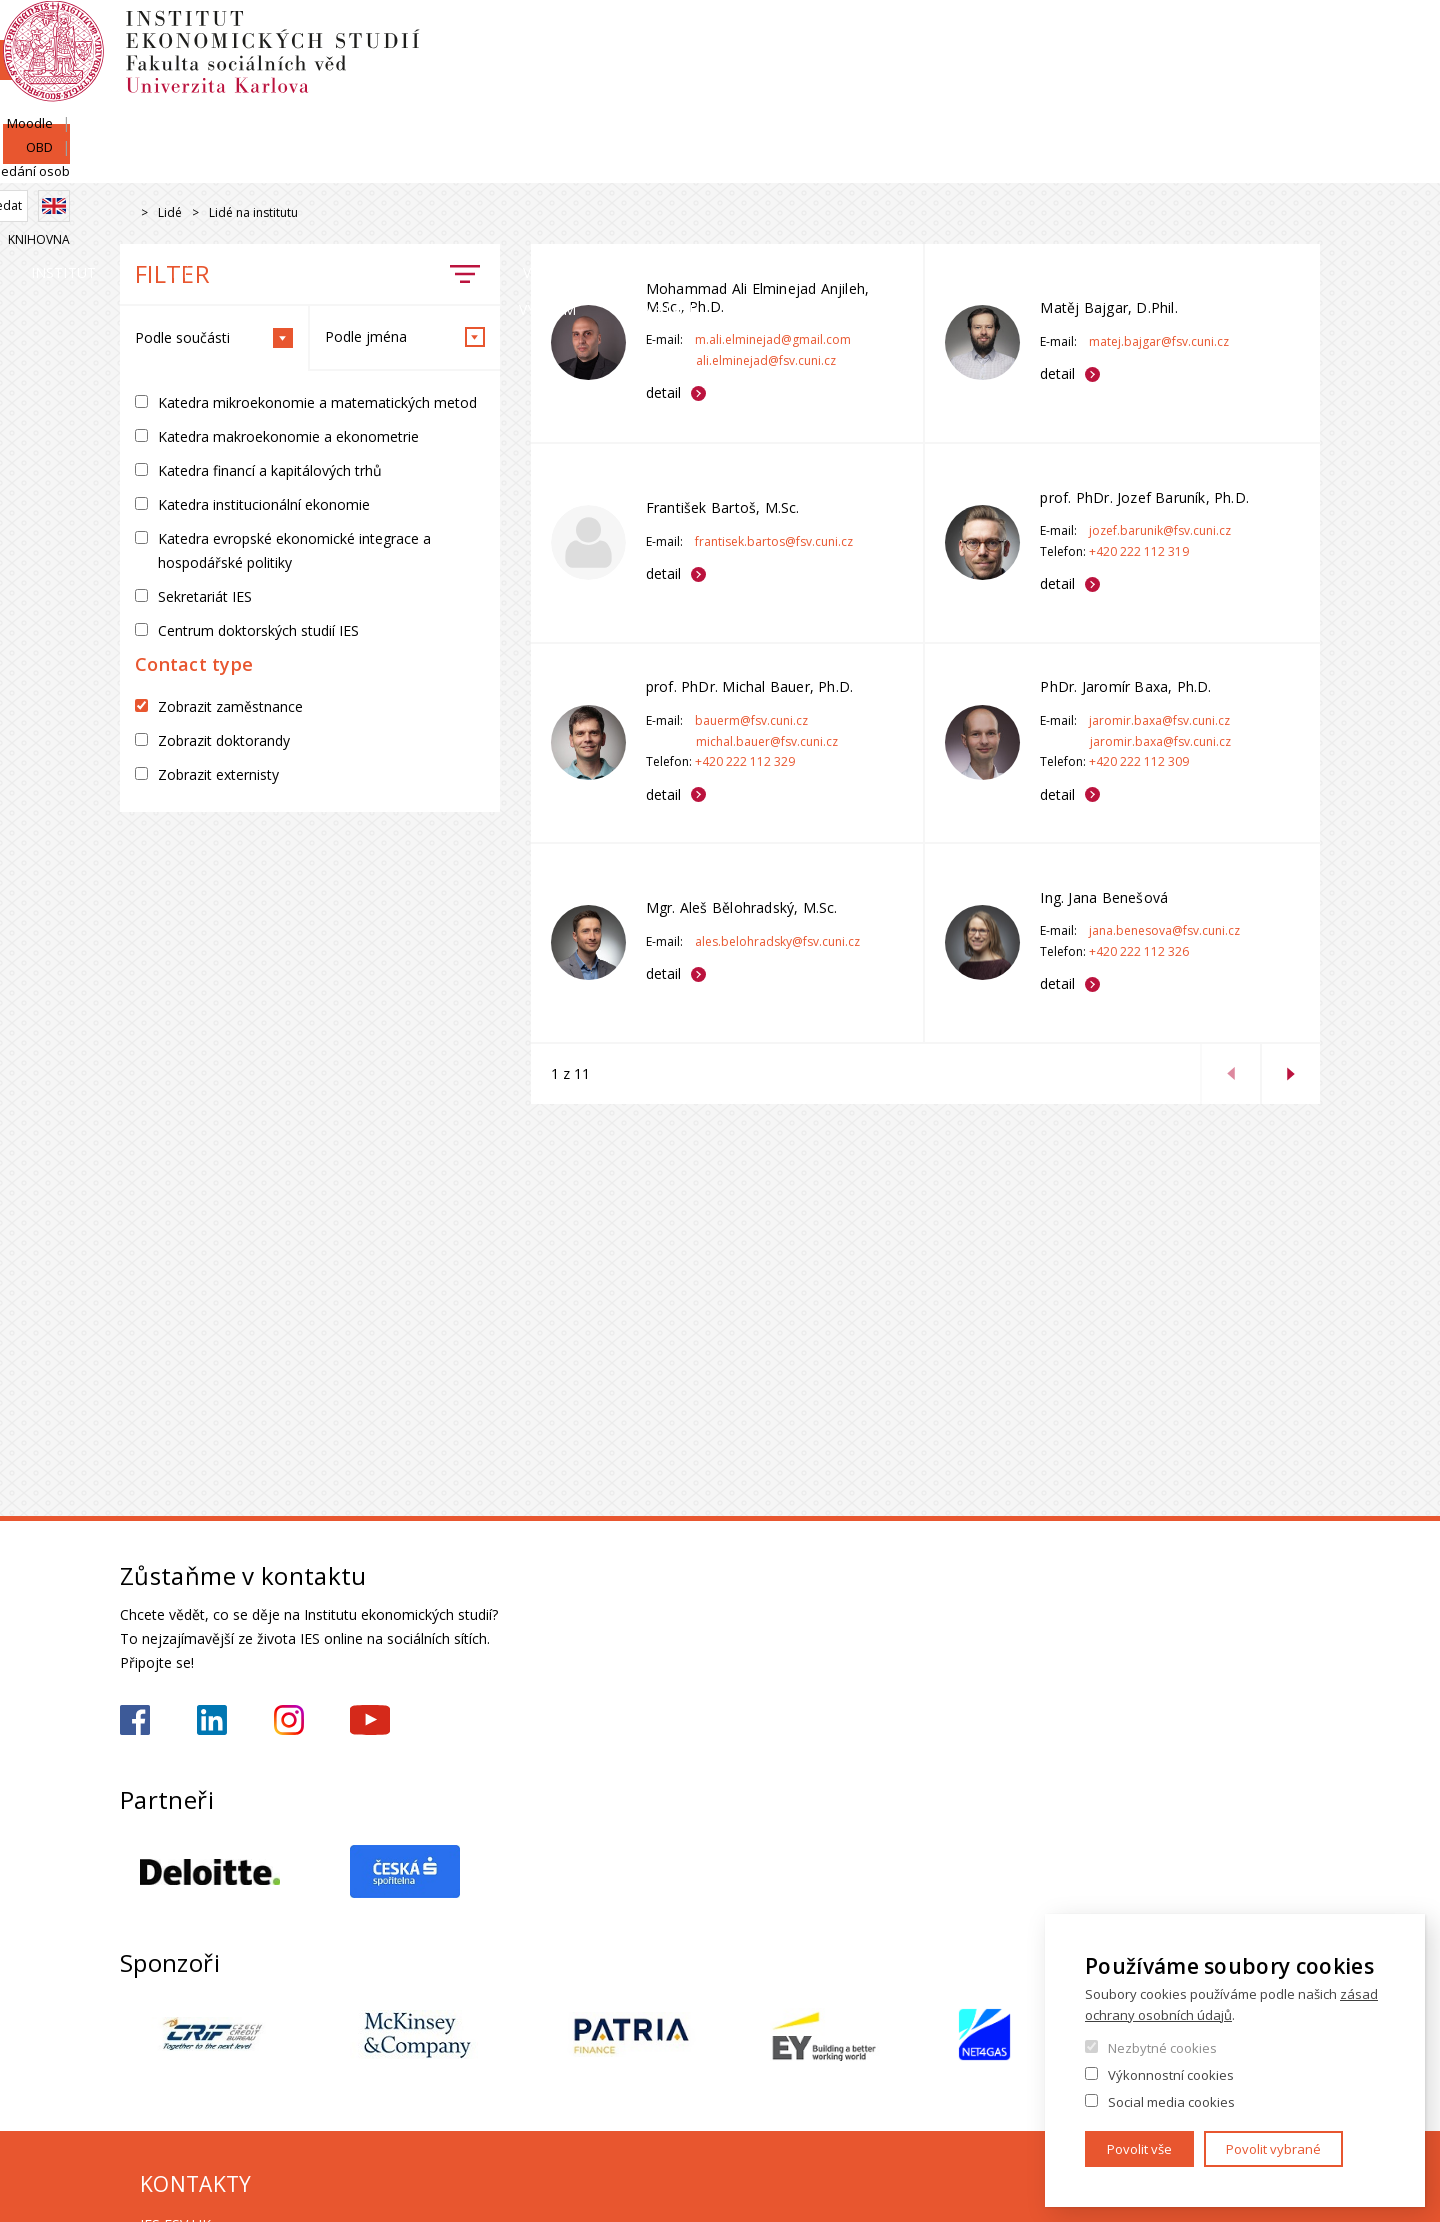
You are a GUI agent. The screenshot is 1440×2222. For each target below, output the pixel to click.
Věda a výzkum (982, 164)
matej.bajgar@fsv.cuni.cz (1159, 341)
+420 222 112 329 (745, 761)
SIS (1072, 37)
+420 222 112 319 (1139, 551)
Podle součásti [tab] (214, 338)
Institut (180, 164)
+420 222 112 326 (1139, 951)
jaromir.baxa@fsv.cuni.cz (1159, 720)
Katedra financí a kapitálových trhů (270, 470)
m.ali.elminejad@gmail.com (773, 339)
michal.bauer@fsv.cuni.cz (767, 741)
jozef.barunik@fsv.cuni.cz (1160, 530)
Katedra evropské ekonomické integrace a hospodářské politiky (294, 550)
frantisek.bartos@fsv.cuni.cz (774, 541)
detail (663, 392)
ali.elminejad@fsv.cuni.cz (766, 360)
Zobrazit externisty (218, 774)
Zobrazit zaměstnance (230, 706)
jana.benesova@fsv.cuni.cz (1164, 930)
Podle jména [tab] (405, 337)
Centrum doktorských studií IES (258, 630)
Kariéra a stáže (1233, 164)
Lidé (366, 164)
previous (1230, 1074)
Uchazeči (552, 164)
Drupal (125, 213)
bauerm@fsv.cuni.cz (751, 720)
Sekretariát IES (205, 596)
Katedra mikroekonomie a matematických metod (317, 402)
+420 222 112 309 (1139, 761)
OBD (1197, 37)
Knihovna (1289, 106)
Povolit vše (1139, 2149)
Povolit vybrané (1273, 2149)
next (1290, 1074)
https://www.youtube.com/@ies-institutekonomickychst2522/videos (370, 1720)
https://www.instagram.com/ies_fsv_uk (289, 1720)
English (1304, 73)
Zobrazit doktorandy (224, 740)
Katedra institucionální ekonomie (264, 504)
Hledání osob (1279, 37)
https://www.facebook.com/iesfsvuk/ (135, 1720)
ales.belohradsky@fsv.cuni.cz (777, 941)
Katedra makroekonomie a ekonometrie (288, 436)
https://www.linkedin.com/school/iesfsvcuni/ (212, 1720)
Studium (756, 164)
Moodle (1133, 37)
